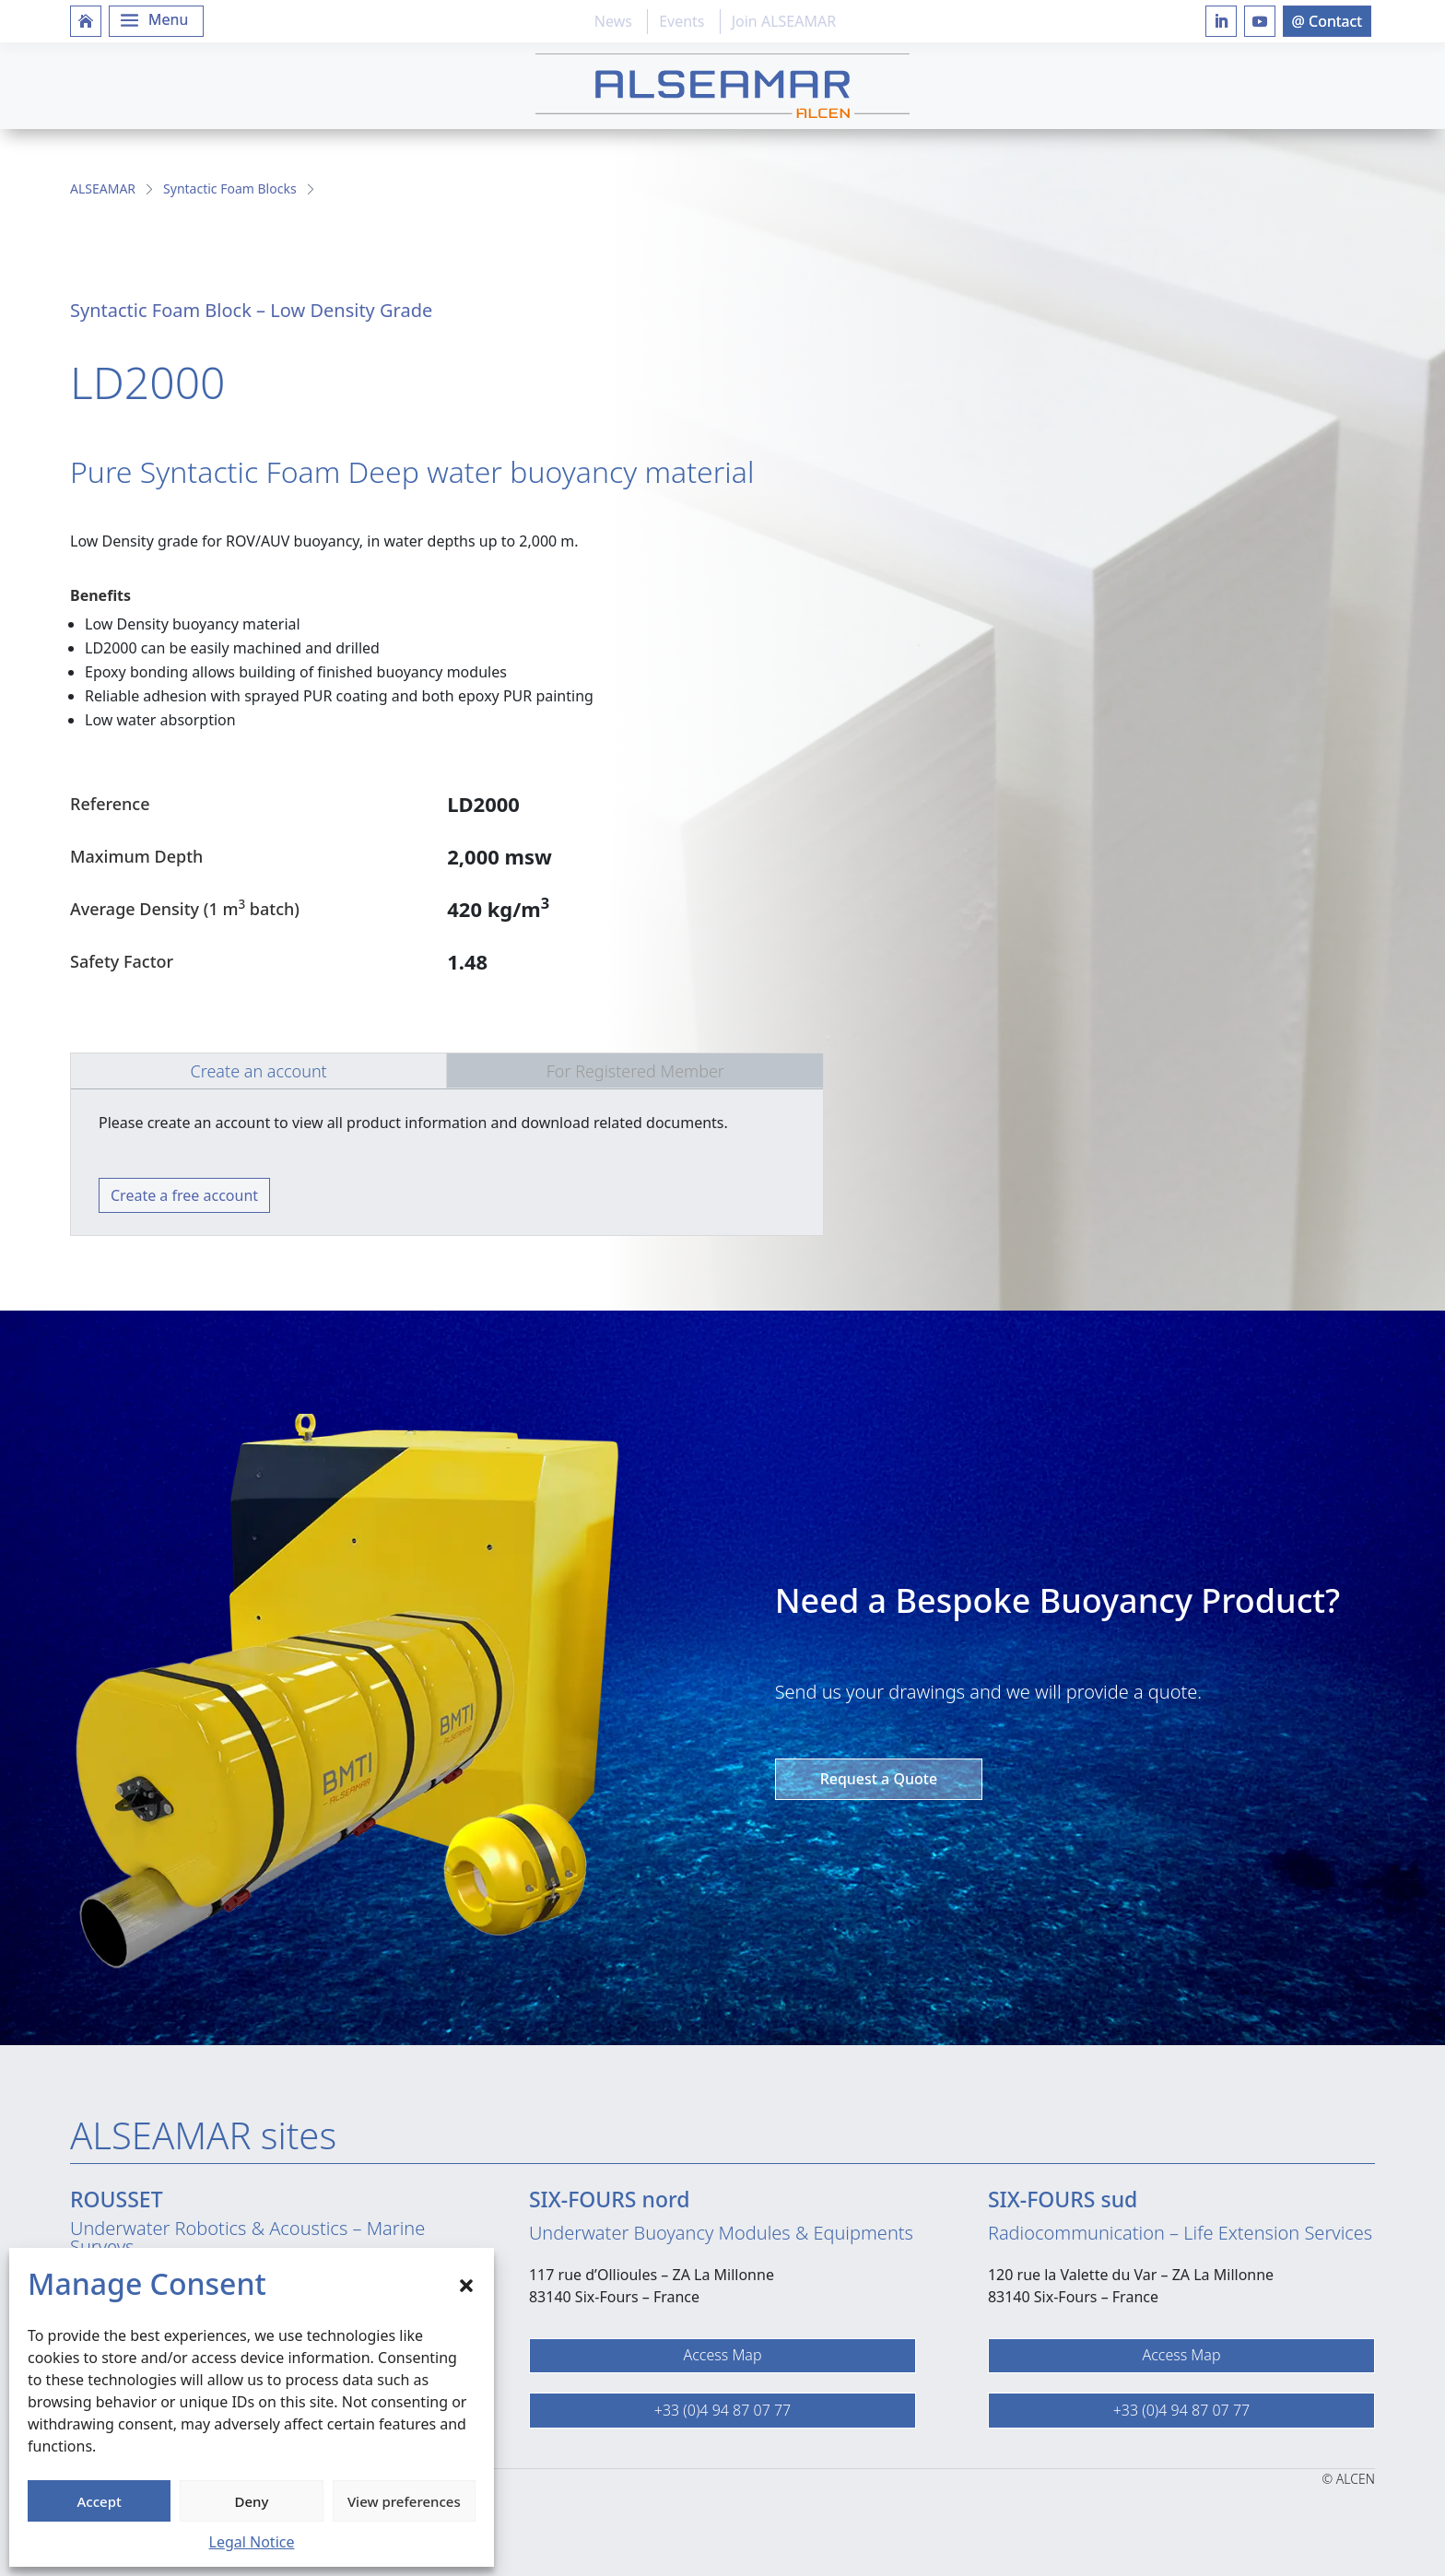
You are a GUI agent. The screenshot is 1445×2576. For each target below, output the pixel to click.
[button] (466, 2284)
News (613, 21)
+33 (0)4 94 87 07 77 (722, 2410)
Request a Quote (878, 1779)
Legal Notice (252, 2542)
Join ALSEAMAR (784, 21)
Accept (99, 2501)
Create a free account (184, 1195)
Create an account (258, 1071)
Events (681, 21)
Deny (252, 2501)
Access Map (722, 2355)
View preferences (404, 2501)
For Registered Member (635, 1071)
